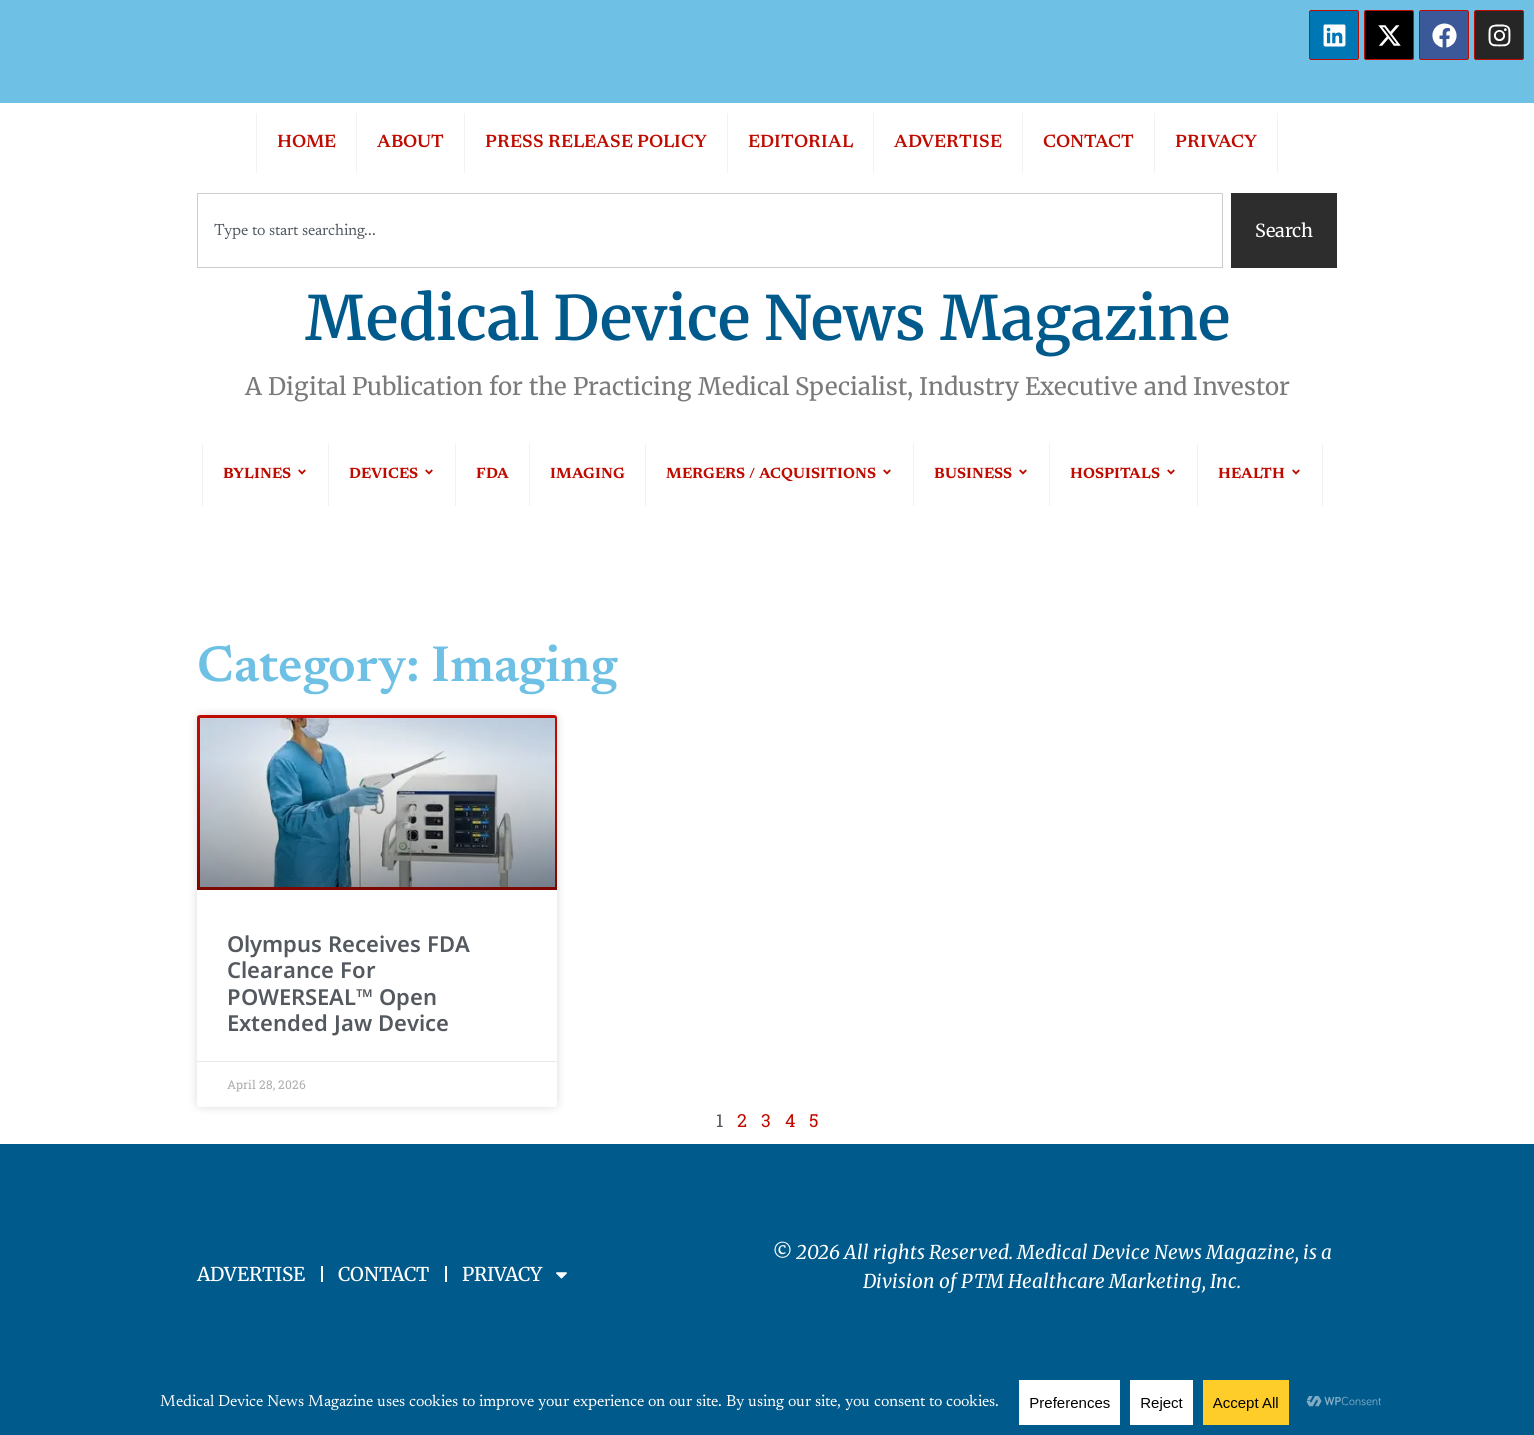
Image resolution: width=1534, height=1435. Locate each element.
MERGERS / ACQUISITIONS (779, 474)
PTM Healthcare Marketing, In (1094, 1281)
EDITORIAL (800, 143)
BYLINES (265, 474)
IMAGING (587, 474)
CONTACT (1088, 143)
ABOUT (410, 143)
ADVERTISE (948, 143)
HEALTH (1260, 474)
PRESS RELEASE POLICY (596, 143)
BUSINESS (981, 474)
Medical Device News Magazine (767, 318)
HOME (306, 143)
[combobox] (710, 230)
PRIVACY (1216, 143)
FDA (492, 474)
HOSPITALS (1123, 474)
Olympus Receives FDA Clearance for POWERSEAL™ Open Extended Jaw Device (348, 982)
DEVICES (392, 474)
